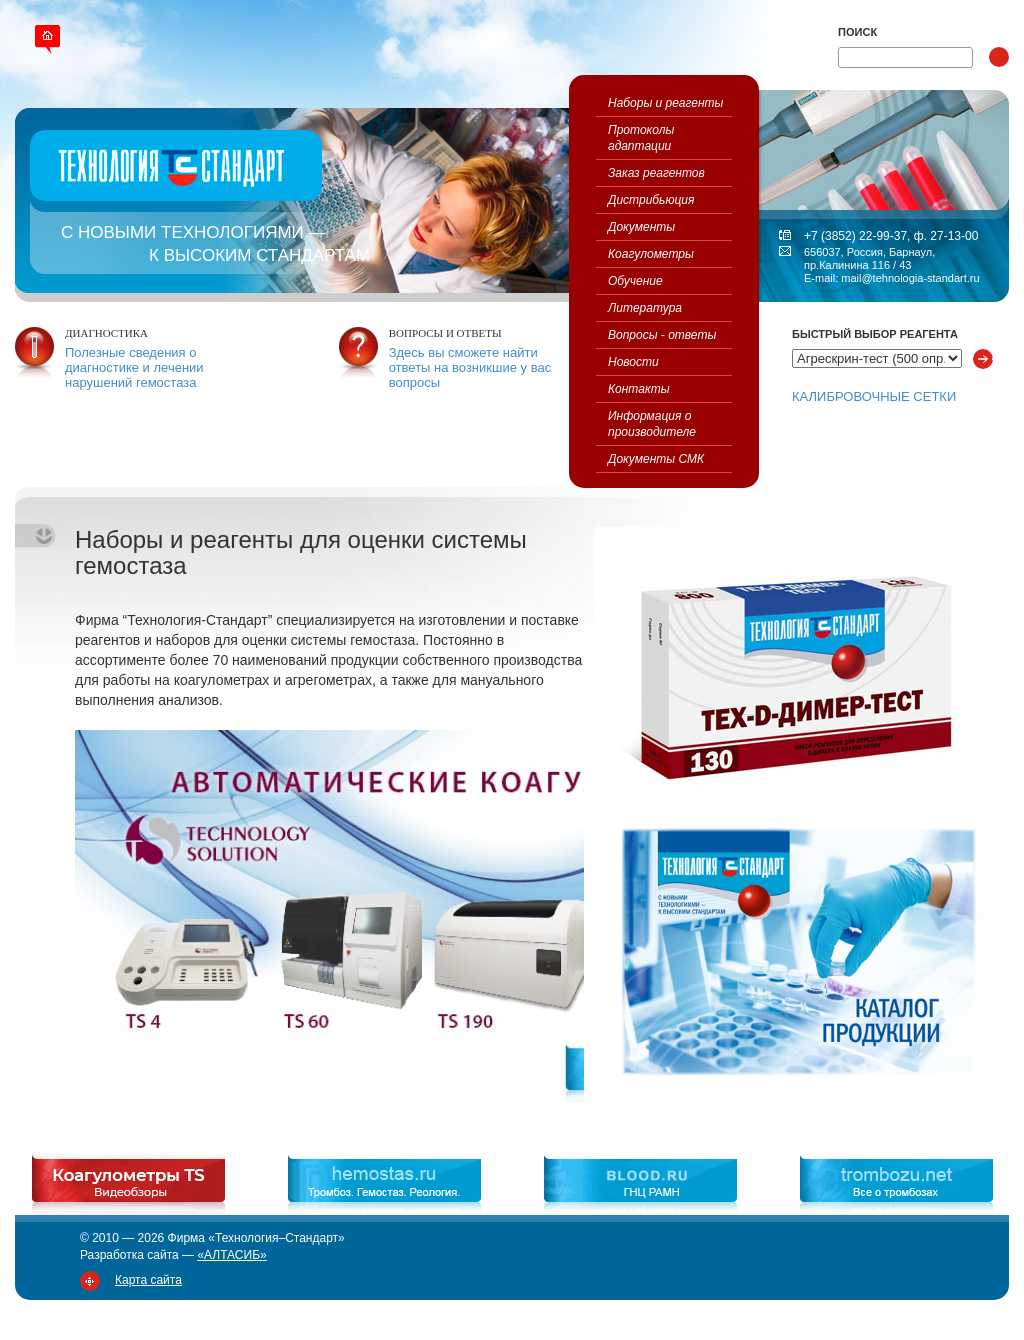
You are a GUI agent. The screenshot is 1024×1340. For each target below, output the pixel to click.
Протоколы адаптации (641, 138)
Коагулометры (651, 254)
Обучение (635, 281)
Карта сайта (148, 1280)
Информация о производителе (652, 424)
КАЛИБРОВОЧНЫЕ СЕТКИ (874, 396)
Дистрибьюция (651, 200)
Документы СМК (656, 459)
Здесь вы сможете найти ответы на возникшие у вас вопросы (470, 367)
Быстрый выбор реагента (875, 334)
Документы (641, 227)
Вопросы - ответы (662, 335)
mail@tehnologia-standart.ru (910, 278)
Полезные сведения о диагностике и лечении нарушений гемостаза (134, 367)
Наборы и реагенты (665, 103)
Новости (633, 362)
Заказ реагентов (656, 173)
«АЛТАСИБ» (231, 1255)
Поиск (857, 32)
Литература (645, 308)
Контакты (639, 389)
